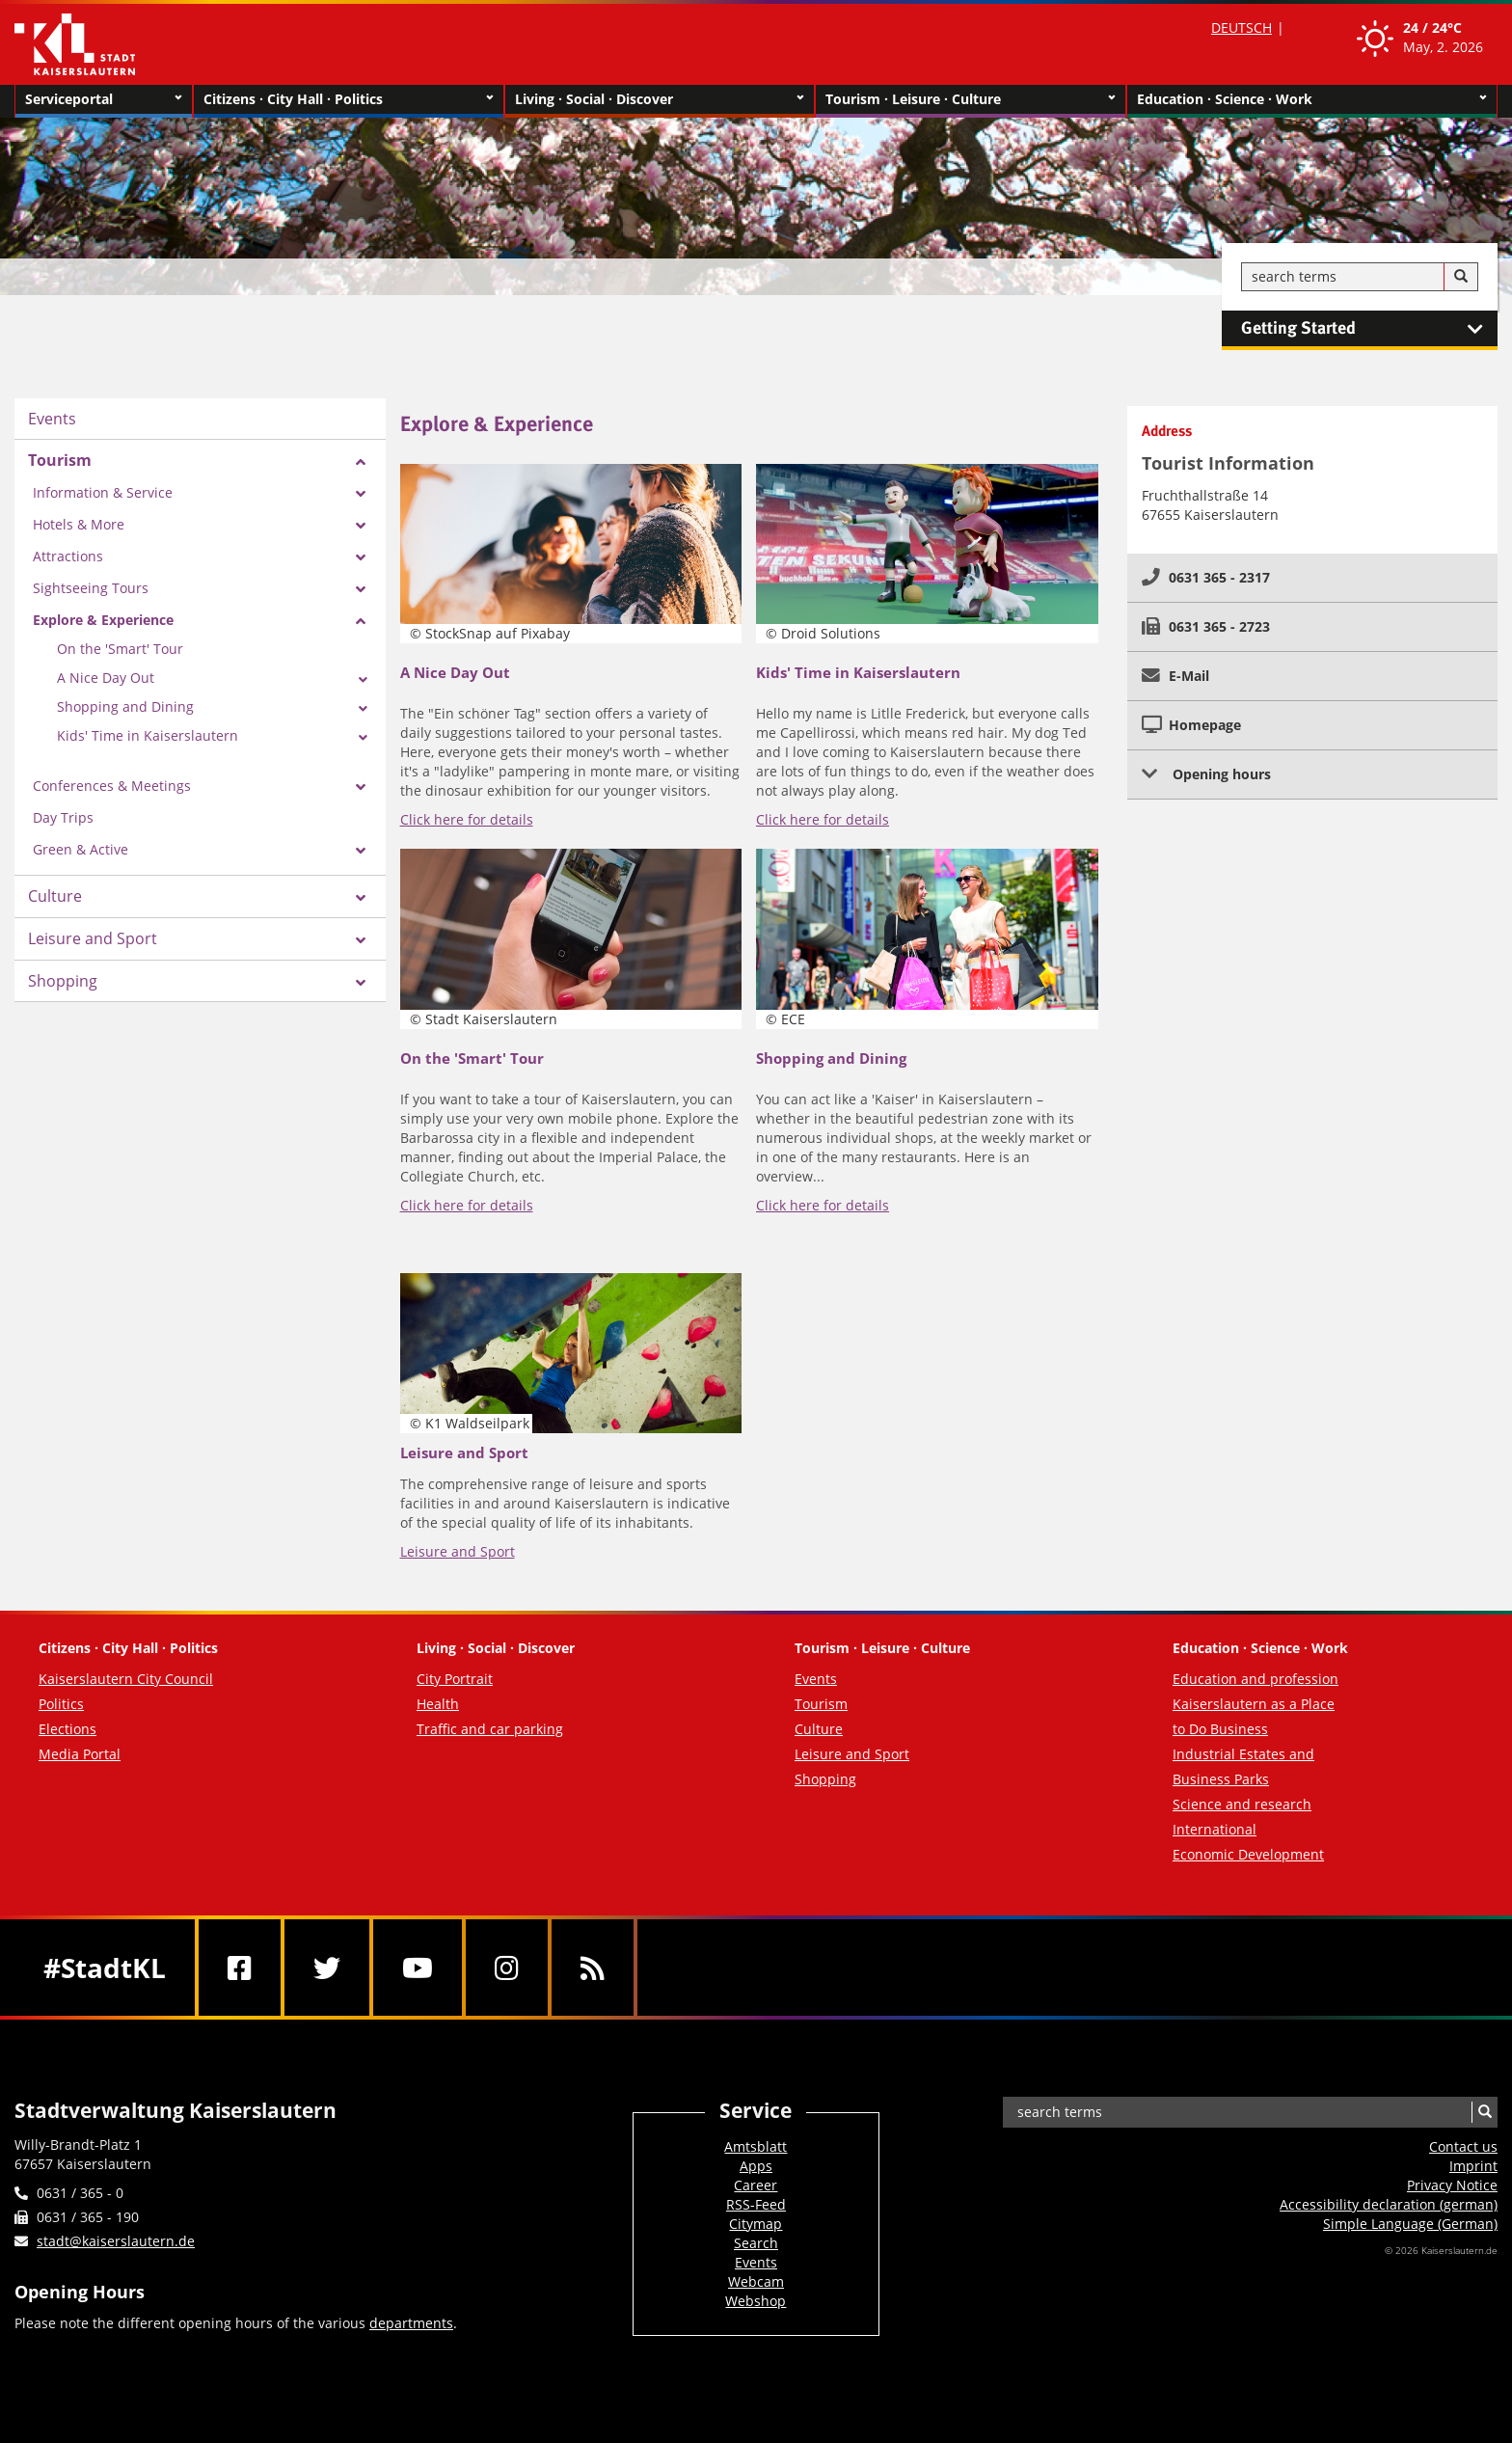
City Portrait (455, 1678)
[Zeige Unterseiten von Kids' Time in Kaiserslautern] (363, 737)
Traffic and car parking (490, 1729)
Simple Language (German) (1410, 2223)
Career (755, 2185)
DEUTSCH (1241, 27)
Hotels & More (78, 524)
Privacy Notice (1452, 2185)
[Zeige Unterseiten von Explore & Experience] (360, 621)
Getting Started (1369, 329)
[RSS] (593, 1967)
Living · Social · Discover (660, 99)
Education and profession (1255, 1678)
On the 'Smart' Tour (120, 648)
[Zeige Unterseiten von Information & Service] (360, 493)
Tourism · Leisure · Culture (970, 99)
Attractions (68, 556)
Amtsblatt (755, 2146)
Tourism (60, 460)
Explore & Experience (103, 620)
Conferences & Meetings (112, 785)
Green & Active (80, 849)
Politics (61, 1704)
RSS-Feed (756, 2204)
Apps (756, 2166)
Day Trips (63, 817)
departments (411, 2323)
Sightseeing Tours (90, 588)
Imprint (1473, 2166)
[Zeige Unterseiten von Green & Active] (360, 850)
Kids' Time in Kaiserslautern (147, 735)
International (1214, 1829)
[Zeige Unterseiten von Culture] (360, 897)
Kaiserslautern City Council (126, 1678)
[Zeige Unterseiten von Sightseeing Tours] (360, 589)
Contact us (1463, 2146)
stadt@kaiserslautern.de (116, 2241)
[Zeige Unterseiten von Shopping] (360, 982)
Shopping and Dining (125, 706)
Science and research (1242, 1804)
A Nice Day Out (105, 677)
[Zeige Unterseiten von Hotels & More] (360, 525)
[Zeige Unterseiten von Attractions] (360, 557)
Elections (67, 1729)
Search (756, 2243)
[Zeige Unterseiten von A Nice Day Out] (363, 680)
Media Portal (80, 1754)
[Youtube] (417, 1967)
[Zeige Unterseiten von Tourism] (360, 462)
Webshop (755, 2301)
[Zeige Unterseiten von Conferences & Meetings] (360, 787)
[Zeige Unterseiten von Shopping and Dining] (363, 708)
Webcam (756, 2281)
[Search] (1460, 276)
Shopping (62, 980)
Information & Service (103, 492)
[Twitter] (326, 1967)
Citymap (755, 2223)
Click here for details (466, 819)
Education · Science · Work (1312, 99)
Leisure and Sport (92, 938)
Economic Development (1248, 1854)
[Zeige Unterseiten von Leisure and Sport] (360, 940)
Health (438, 1704)
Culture (55, 896)
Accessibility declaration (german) (1389, 2204)
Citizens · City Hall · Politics (348, 99)
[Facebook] (240, 1967)
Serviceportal (103, 99)
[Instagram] (507, 1967)
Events (52, 418)
